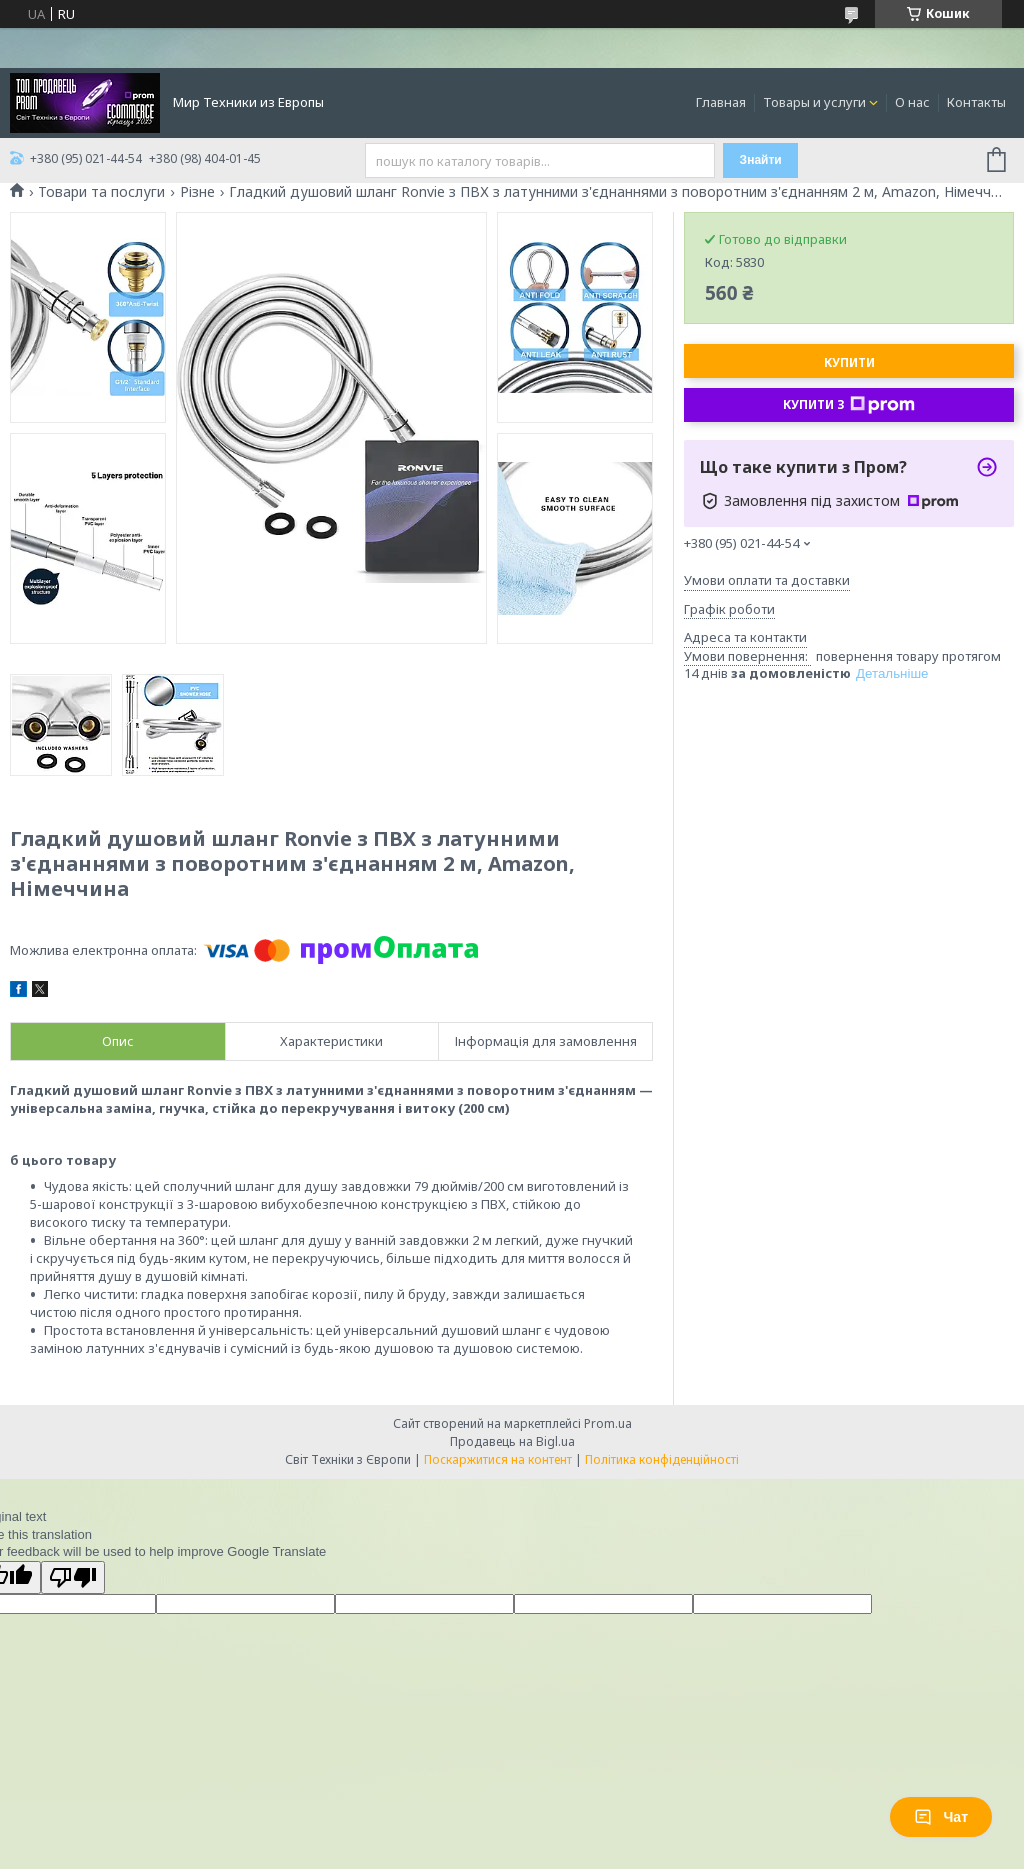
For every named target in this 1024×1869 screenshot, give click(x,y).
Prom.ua (608, 1423)
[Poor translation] (73, 1577)
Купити (849, 362)
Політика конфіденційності (662, 1459)
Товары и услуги (814, 102)
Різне (197, 192)
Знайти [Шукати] (761, 160)
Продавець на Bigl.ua (512, 1441)
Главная (721, 102)
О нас (912, 102)
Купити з (849, 405)
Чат (941, 1817)
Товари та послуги (101, 192)
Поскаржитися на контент (498, 1459)
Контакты (976, 102)
